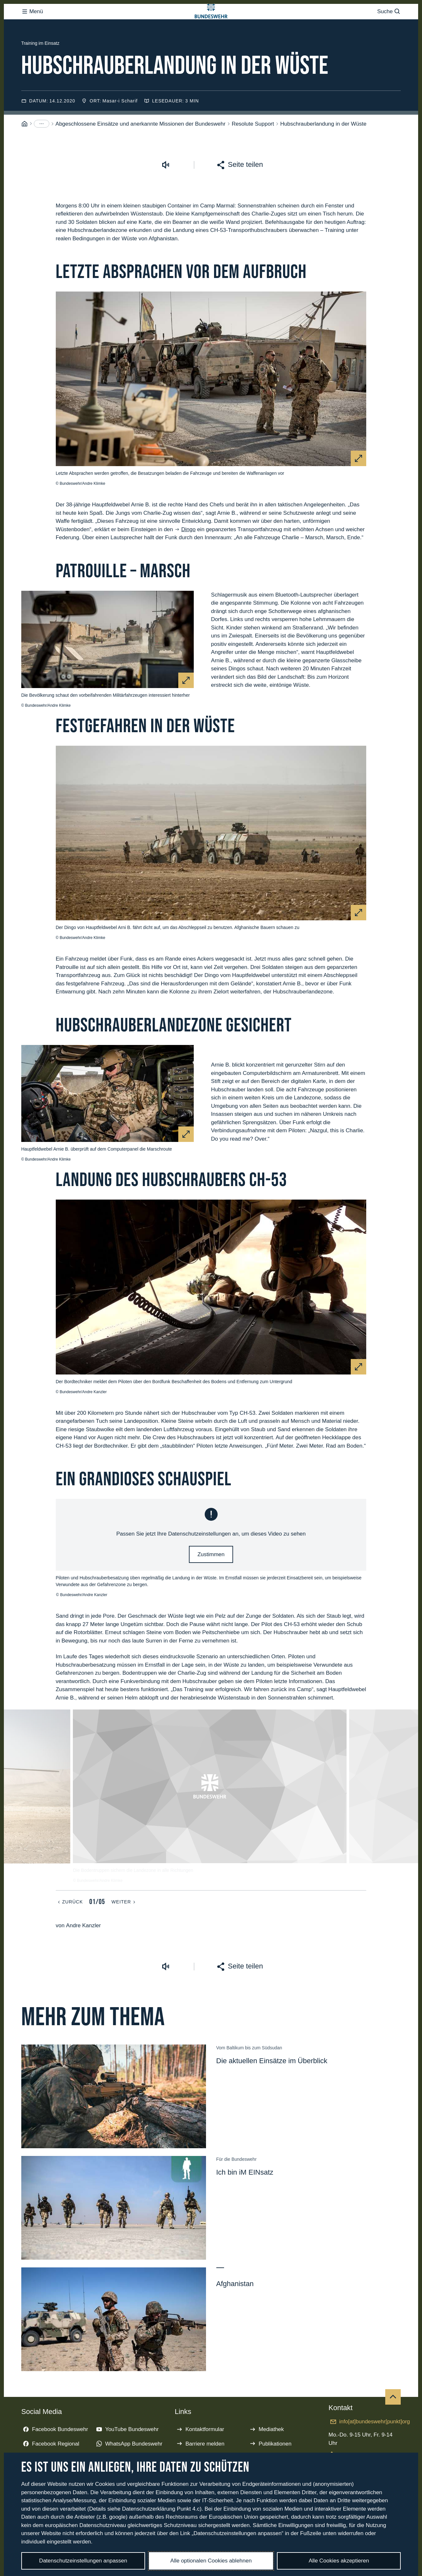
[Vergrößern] (358, 484)
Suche (389, 24)
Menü (32, 24)
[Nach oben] (393, 2422)
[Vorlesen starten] (165, 190)
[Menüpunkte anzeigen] (41, 149)
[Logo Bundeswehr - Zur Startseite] (211, 24)
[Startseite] (24, 149)
